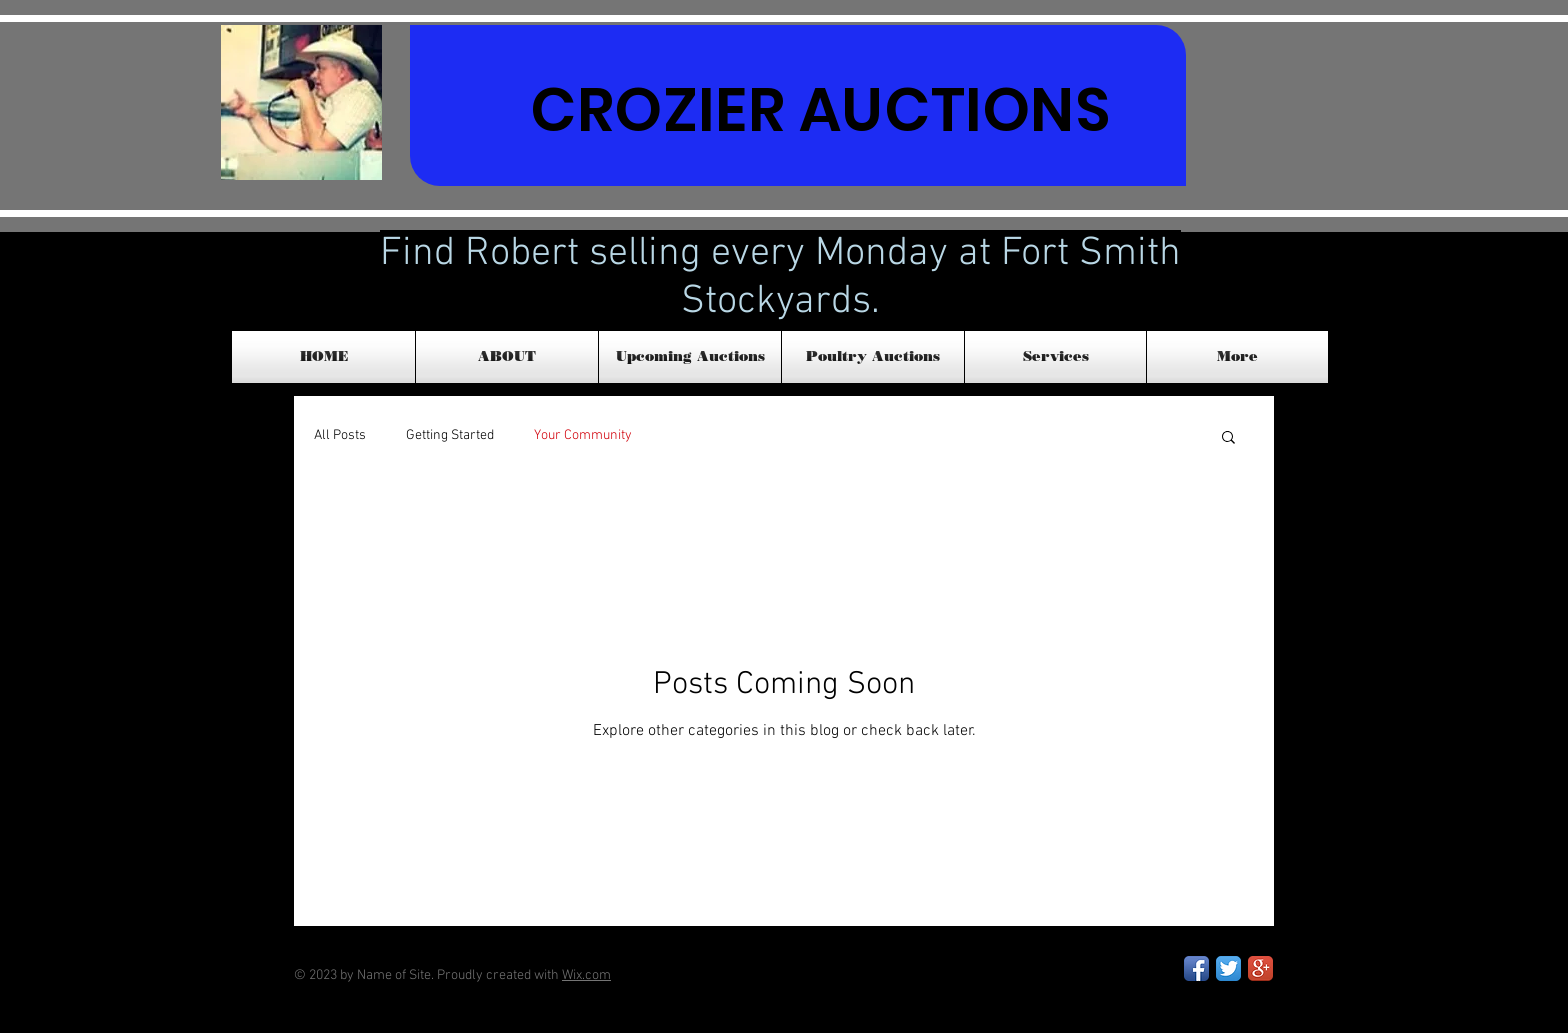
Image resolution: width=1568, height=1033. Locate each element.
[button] (1228, 438)
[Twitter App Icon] (1228, 968)
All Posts (340, 435)
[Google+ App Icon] (1260, 968)
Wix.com (586, 975)
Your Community (583, 435)
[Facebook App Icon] (1196, 968)
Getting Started (450, 435)
